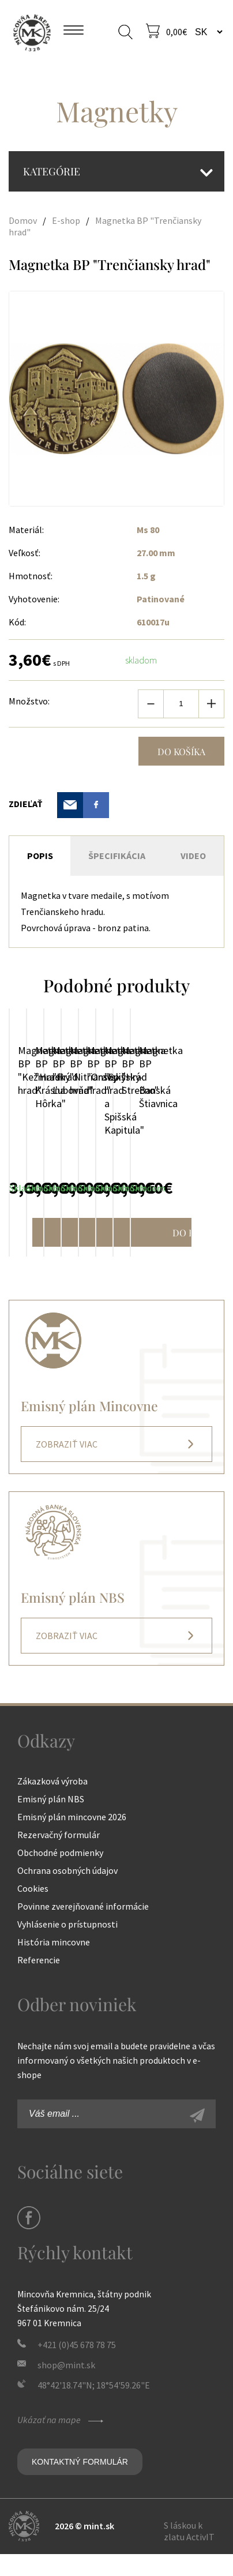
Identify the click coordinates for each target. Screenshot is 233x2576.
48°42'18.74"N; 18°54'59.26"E (93, 2407)
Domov (23, 220)
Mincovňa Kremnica (32, 32)
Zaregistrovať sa (210, 2138)
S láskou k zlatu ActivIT (189, 2552)
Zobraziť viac (66, 1466)
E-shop (66, 220)
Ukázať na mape (61, 2441)
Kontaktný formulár (80, 2483)
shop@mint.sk (66, 2387)
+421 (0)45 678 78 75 (76, 2366)
